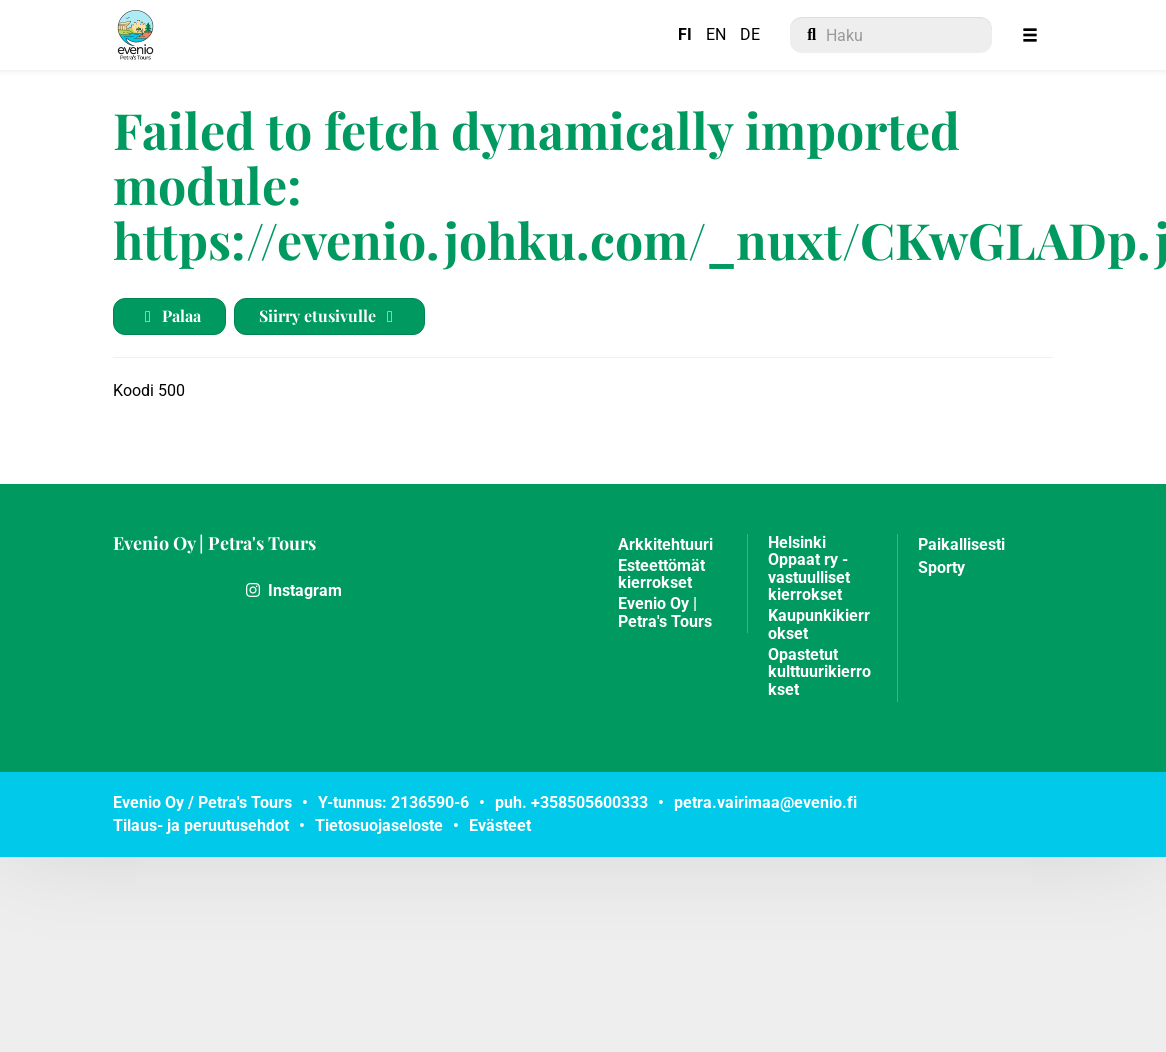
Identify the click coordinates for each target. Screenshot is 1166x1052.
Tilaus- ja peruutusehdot (201, 825)
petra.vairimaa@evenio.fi (765, 802)
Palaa (169, 315)
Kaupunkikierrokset (819, 625)
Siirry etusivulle (329, 315)
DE (750, 34)
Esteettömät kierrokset (661, 575)
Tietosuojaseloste (379, 825)
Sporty (941, 568)
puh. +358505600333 (571, 802)
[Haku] (891, 35)
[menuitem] (891, 35)
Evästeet (500, 825)
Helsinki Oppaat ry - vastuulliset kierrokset (809, 569)
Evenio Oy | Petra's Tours (214, 543)
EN (716, 34)
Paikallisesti (961, 545)
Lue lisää (170, 590)
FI (685, 34)
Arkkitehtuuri (665, 545)
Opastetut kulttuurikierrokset (819, 672)
